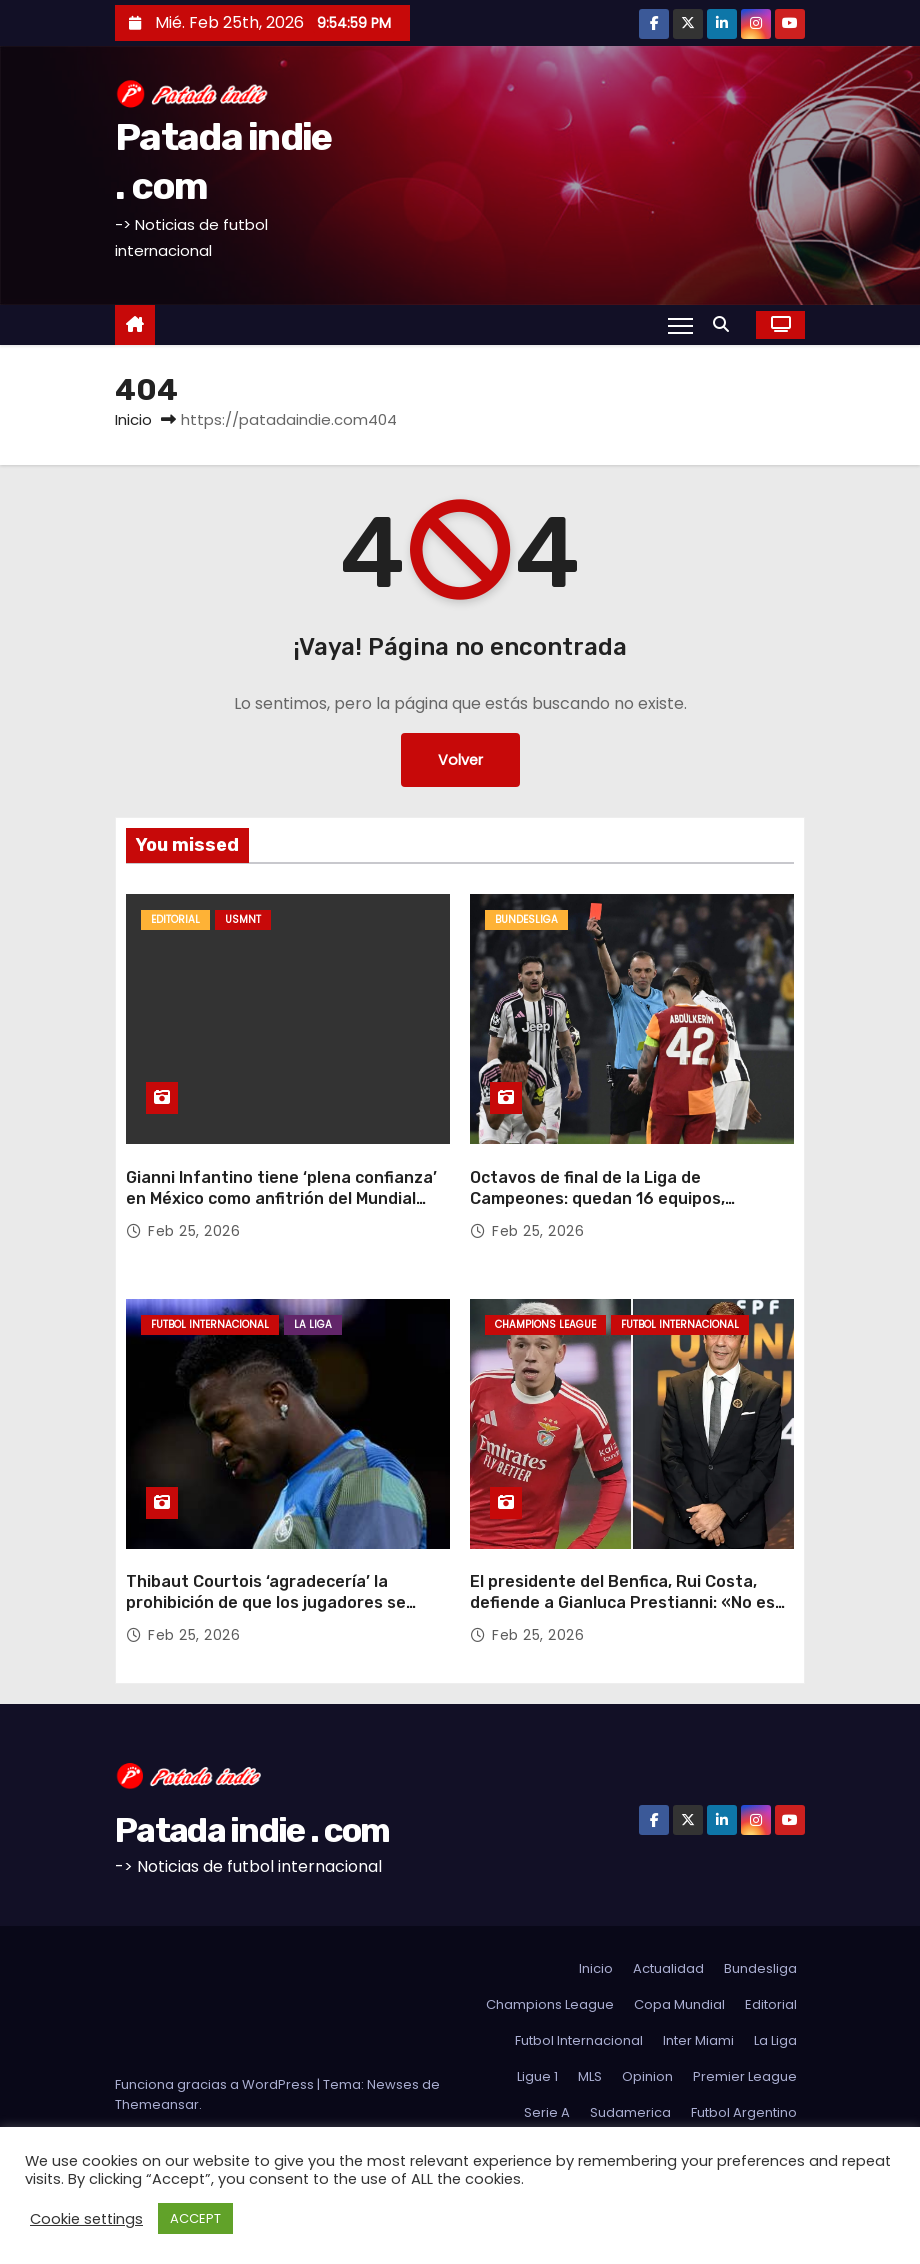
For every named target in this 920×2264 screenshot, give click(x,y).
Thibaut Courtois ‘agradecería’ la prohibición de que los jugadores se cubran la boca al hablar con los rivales (279, 1603)
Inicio (133, 419)
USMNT (243, 919)
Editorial (175, 919)
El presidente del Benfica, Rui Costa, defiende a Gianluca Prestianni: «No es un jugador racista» (622, 1603)
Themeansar (157, 2104)
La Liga (313, 1324)
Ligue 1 (537, 2076)
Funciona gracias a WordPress (216, 2084)
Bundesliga (526, 919)
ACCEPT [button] (195, 2218)
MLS (590, 2076)
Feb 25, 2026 (194, 1231)
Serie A (547, 2112)
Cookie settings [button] (86, 2219)
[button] (726, 324)
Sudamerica (630, 2112)
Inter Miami (698, 2040)
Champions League (545, 1324)
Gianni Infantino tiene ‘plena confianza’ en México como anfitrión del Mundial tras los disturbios (281, 1199)
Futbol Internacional (210, 1324)
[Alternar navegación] (680, 325)
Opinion (647, 2076)
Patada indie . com (252, 1830)
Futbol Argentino (744, 2112)
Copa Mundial (679, 2004)
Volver (460, 760)
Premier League (745, 2076)
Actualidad (668, 1968)
